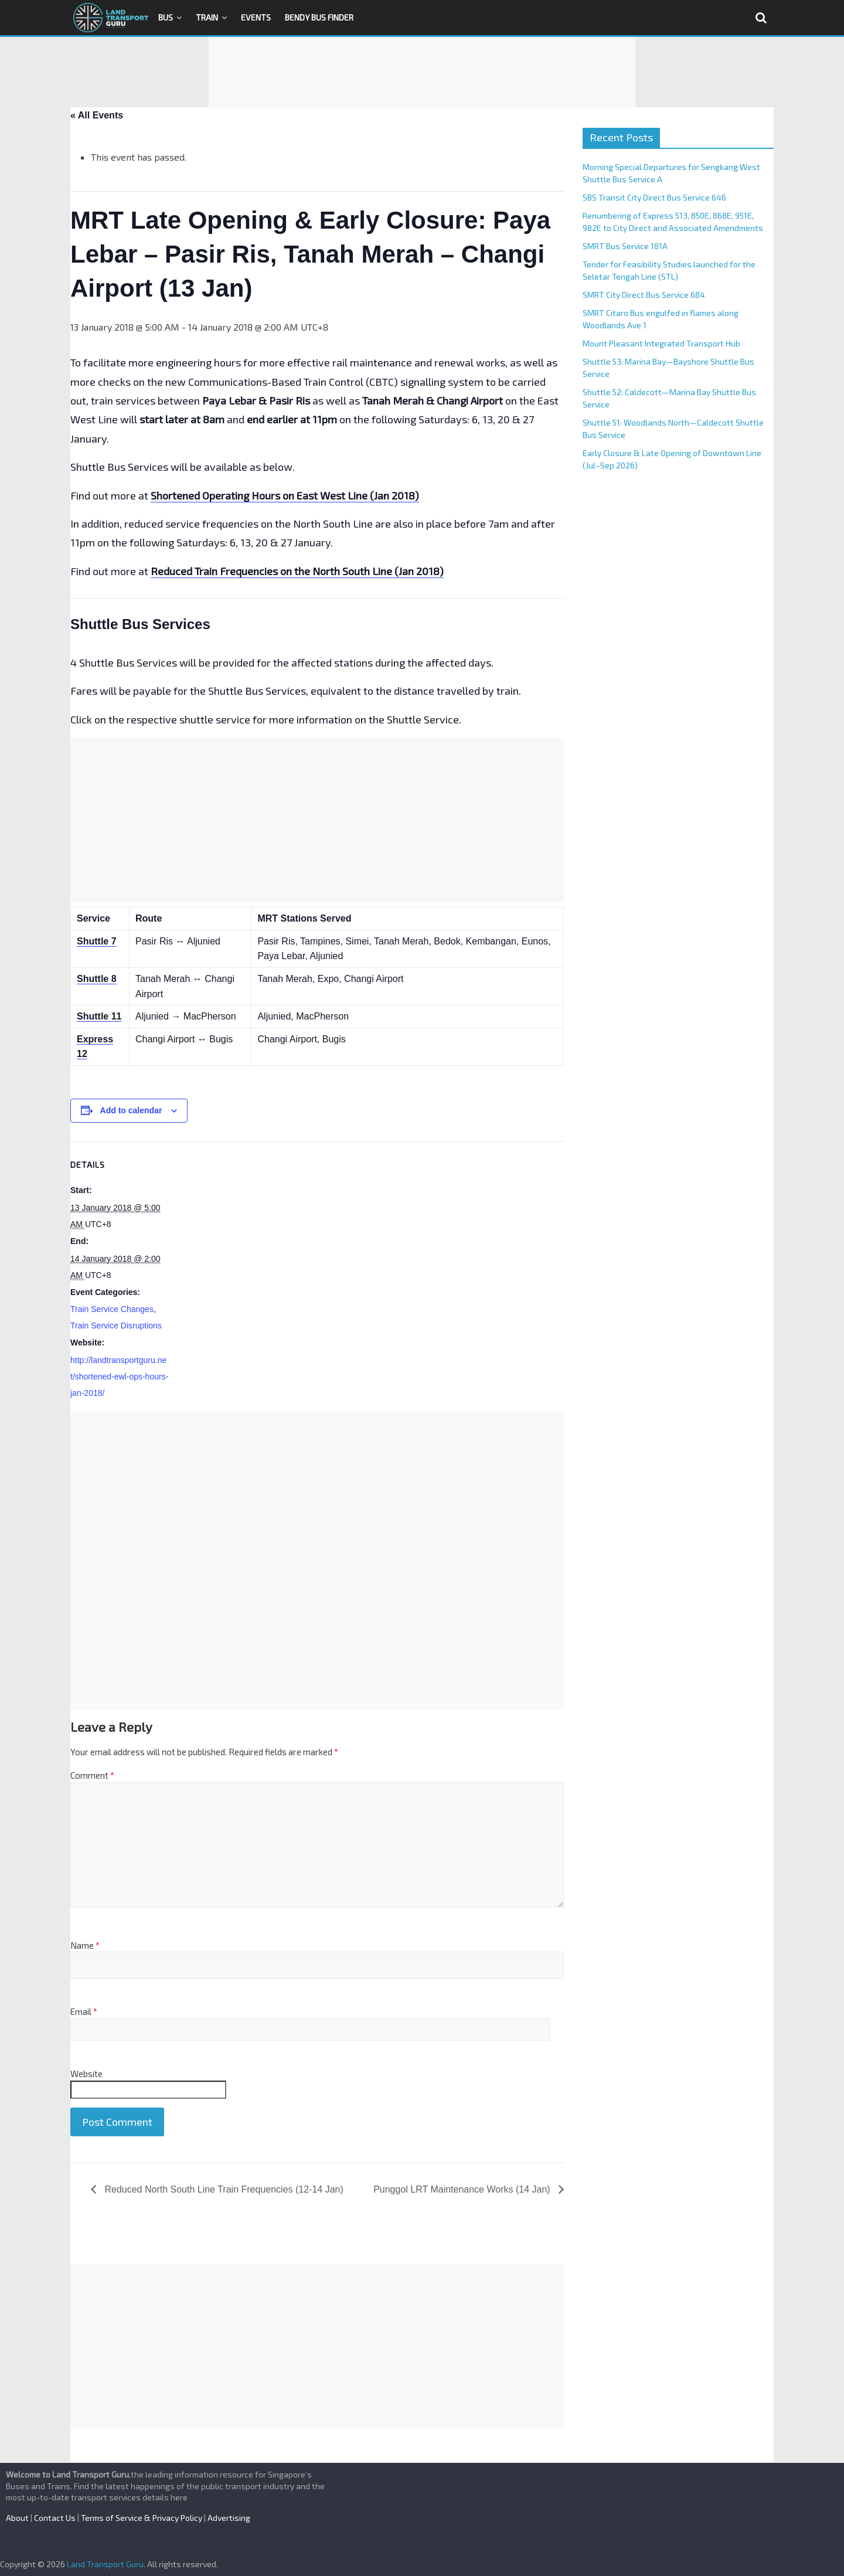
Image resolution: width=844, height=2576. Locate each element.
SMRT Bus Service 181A (625, 246)
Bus (165, 17)
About (17, 2518)
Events (256, 17)
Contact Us (55, 2518)
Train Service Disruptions (116, 1325)
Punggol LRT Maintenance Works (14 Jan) (463, 2189)
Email (83, 2011)
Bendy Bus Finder (319, 17)
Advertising (228, 2518)
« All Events (96, 115)
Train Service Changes (112, 1309)
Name (85, 1945)
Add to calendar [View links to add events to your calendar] (131, 1110)
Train (207, 17)
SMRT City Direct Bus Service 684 (644, 295)
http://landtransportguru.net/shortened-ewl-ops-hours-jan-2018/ (119, 1376)
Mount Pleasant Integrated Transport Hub (661, 343)
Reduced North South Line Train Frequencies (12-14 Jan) (222, 2189)
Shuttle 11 (99, 1016)
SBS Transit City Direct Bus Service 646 (654, 197)
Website (86, 2073)
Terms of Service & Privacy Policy (141, 2518)
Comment (92, 1775)
